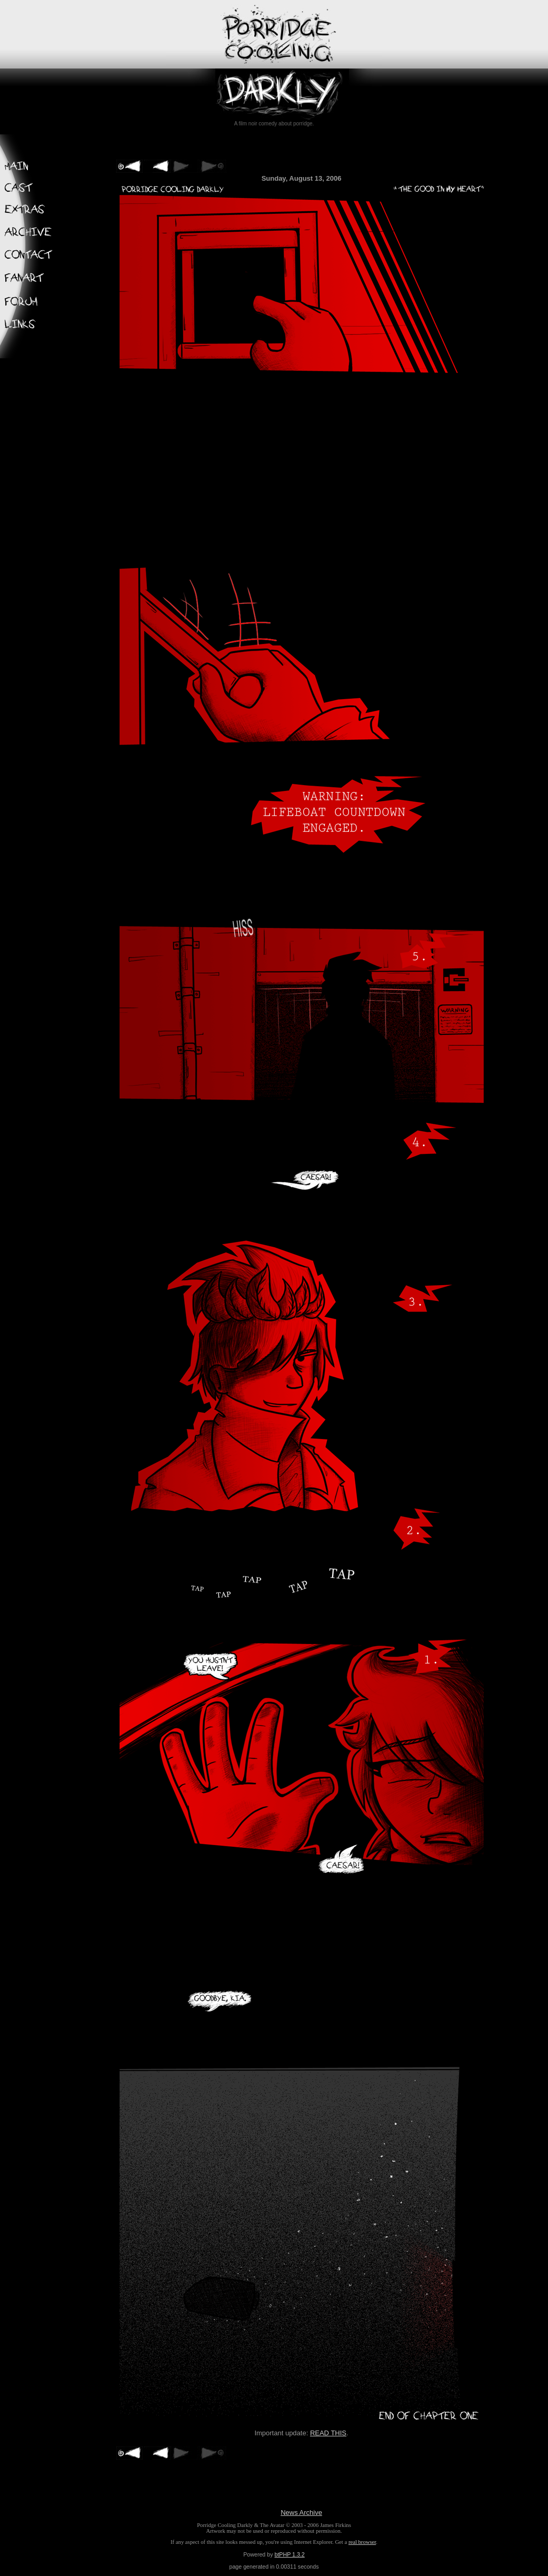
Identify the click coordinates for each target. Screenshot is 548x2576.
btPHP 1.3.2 (289, 2554)
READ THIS (328, 2433)
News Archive (301, 2512)
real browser (362, 2542)
